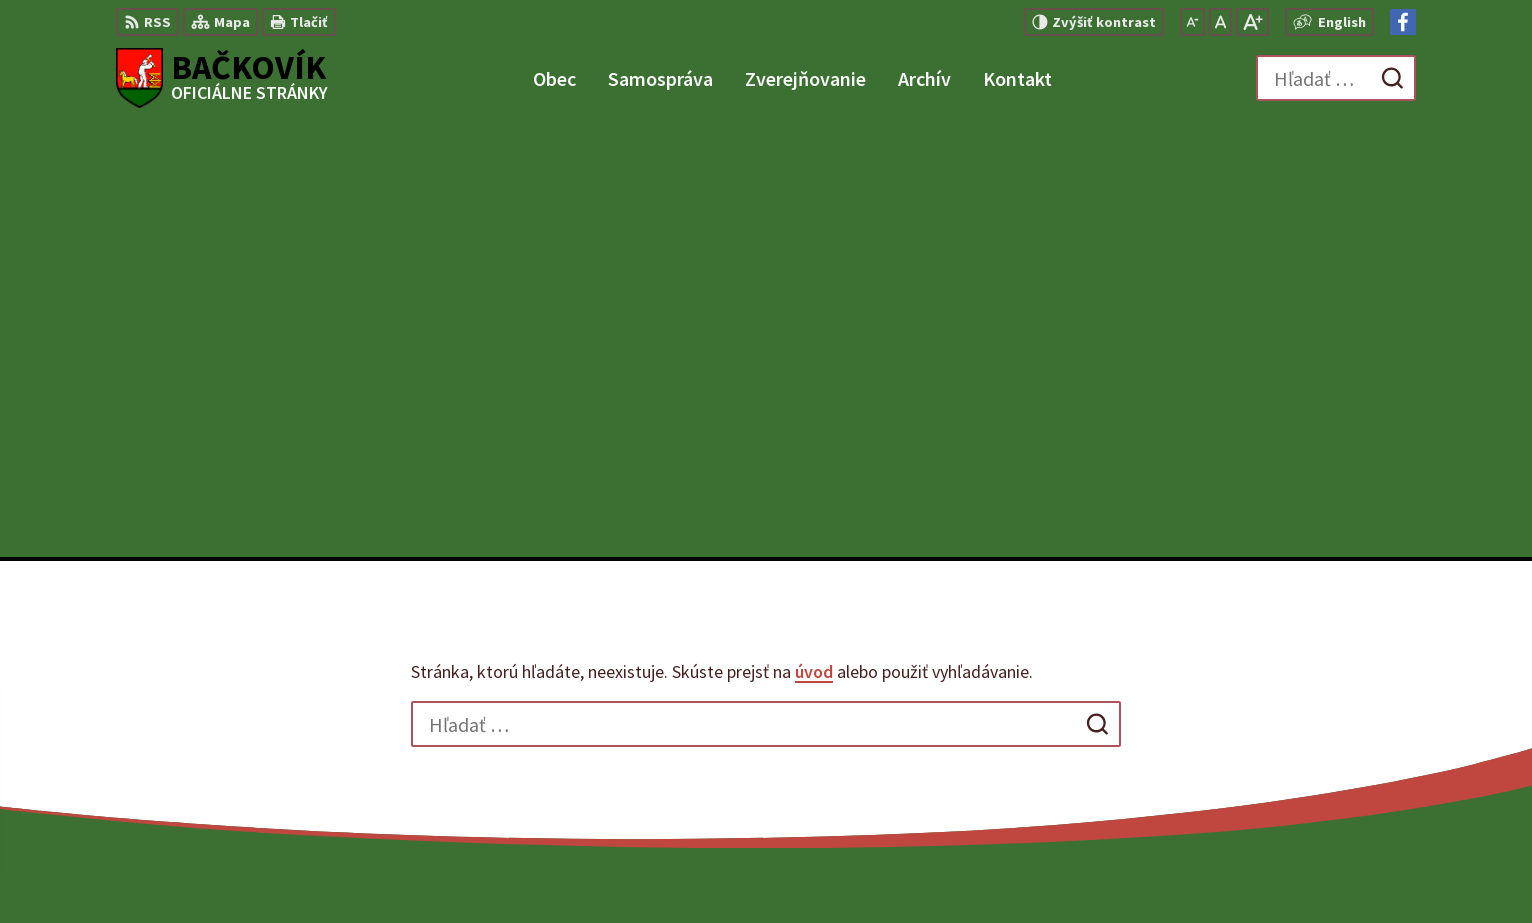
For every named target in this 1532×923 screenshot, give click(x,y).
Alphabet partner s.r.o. (865, 869)
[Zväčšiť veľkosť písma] (1252, 22)
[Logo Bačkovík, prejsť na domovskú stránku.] (222, 78)
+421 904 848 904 (1288, 710)
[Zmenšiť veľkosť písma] (1192, 22)
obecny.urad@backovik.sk (1323, 734)
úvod (814, 238)
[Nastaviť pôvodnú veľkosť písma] (1220, 22)
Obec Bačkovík (1123, 869)
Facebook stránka (1294, 758)
